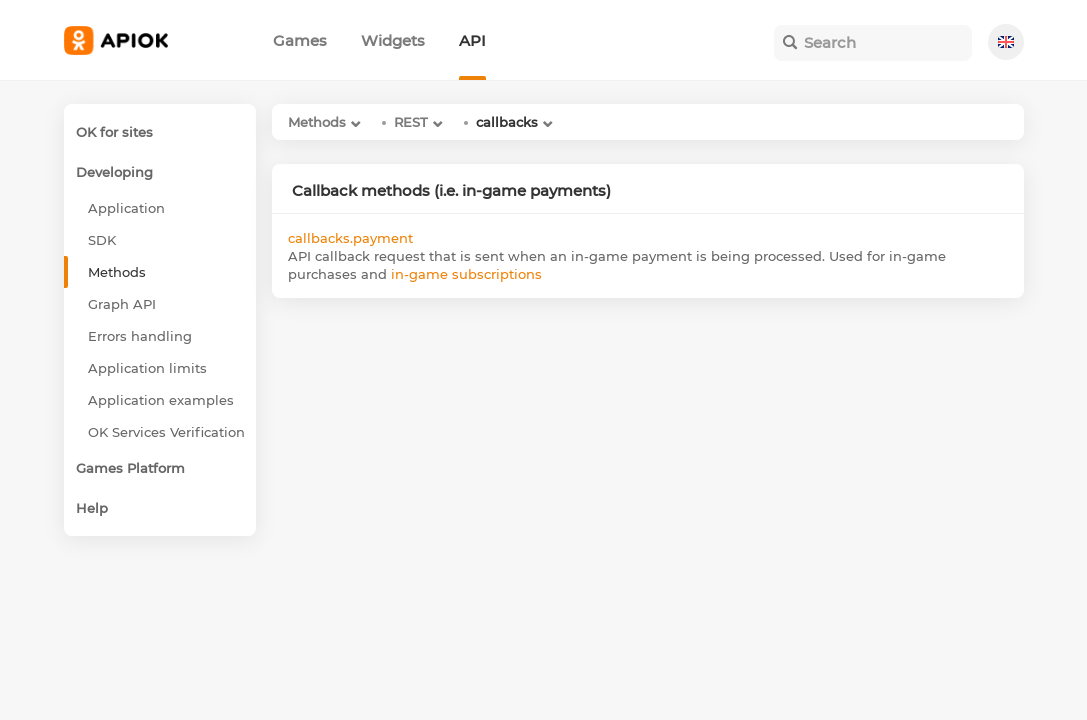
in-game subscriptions (466, 274)
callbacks (507, 122)
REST (411, 122)
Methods (317, 122)
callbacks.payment (350, 238)
